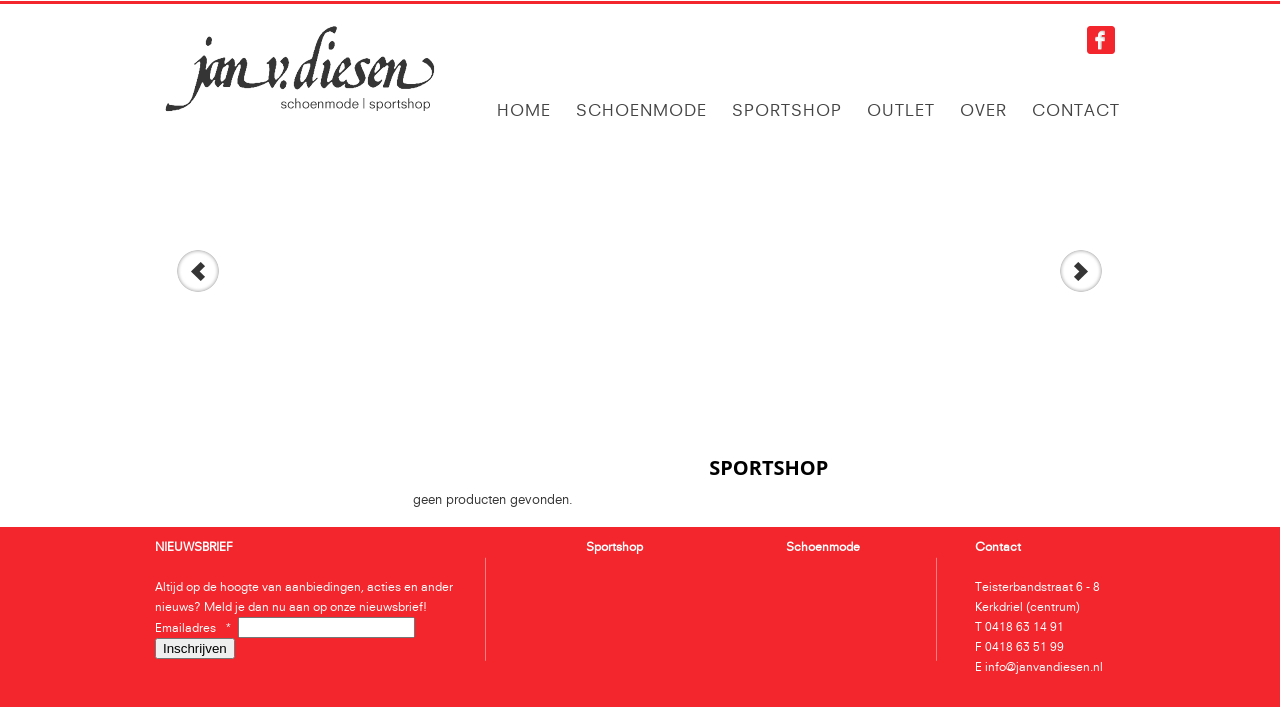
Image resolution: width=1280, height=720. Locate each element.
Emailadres (196, 627)
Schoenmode (641, 110)
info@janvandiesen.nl (1044, 666)
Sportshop (787, 110)
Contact (1076, 110)
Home (524, 110)
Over (983, 110)
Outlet (901, 110)
